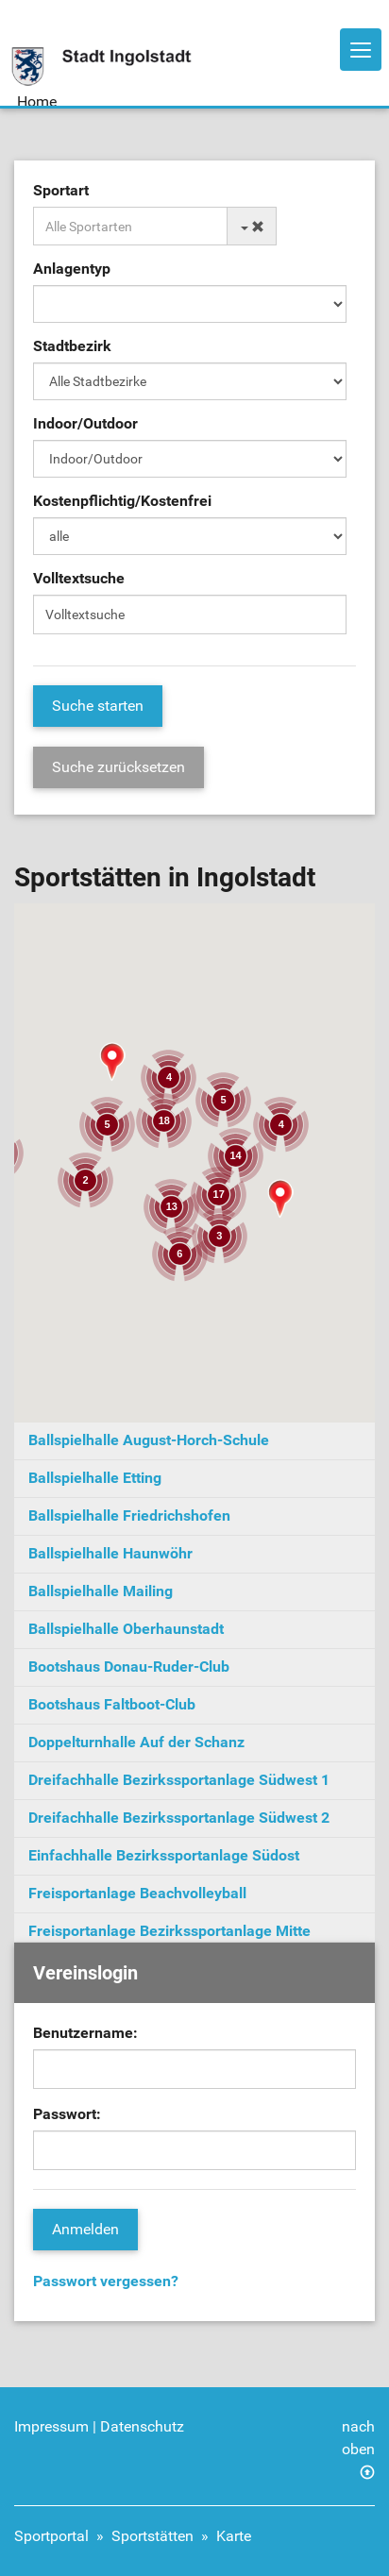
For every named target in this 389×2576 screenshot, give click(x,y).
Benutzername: (85, 2033)
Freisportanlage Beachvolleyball (137, 1893)
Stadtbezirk (72, 346)
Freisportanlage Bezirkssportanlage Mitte (169, 1931)
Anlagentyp (71, 269)
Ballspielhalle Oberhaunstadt (126, 1629)
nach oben (358, 2437)
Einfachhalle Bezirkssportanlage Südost (163, 1855)
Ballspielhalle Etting (94, 1478)
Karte (233, 2536)
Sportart (61, 190)
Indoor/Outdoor (85, 423)
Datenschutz (142, 2426)
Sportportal (51, 2536)
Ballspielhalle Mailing (100, 1591)
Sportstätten (152, 2536)
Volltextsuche (79, 578)
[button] (280, 1199)
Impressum (51, 2426)
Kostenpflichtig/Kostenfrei (122, 501)
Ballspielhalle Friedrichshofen (129, 1515)
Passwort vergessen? (105, 2281)
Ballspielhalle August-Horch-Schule (148, 1440)
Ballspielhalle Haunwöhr (110, 1553)
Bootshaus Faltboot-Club (111, 1704)
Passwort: (67, 2114)
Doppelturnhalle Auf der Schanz (136, 1742)
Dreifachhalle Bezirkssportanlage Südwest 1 (179, 1780)
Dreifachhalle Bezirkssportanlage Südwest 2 (179, 1818)
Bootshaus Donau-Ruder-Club (128, 1666)
